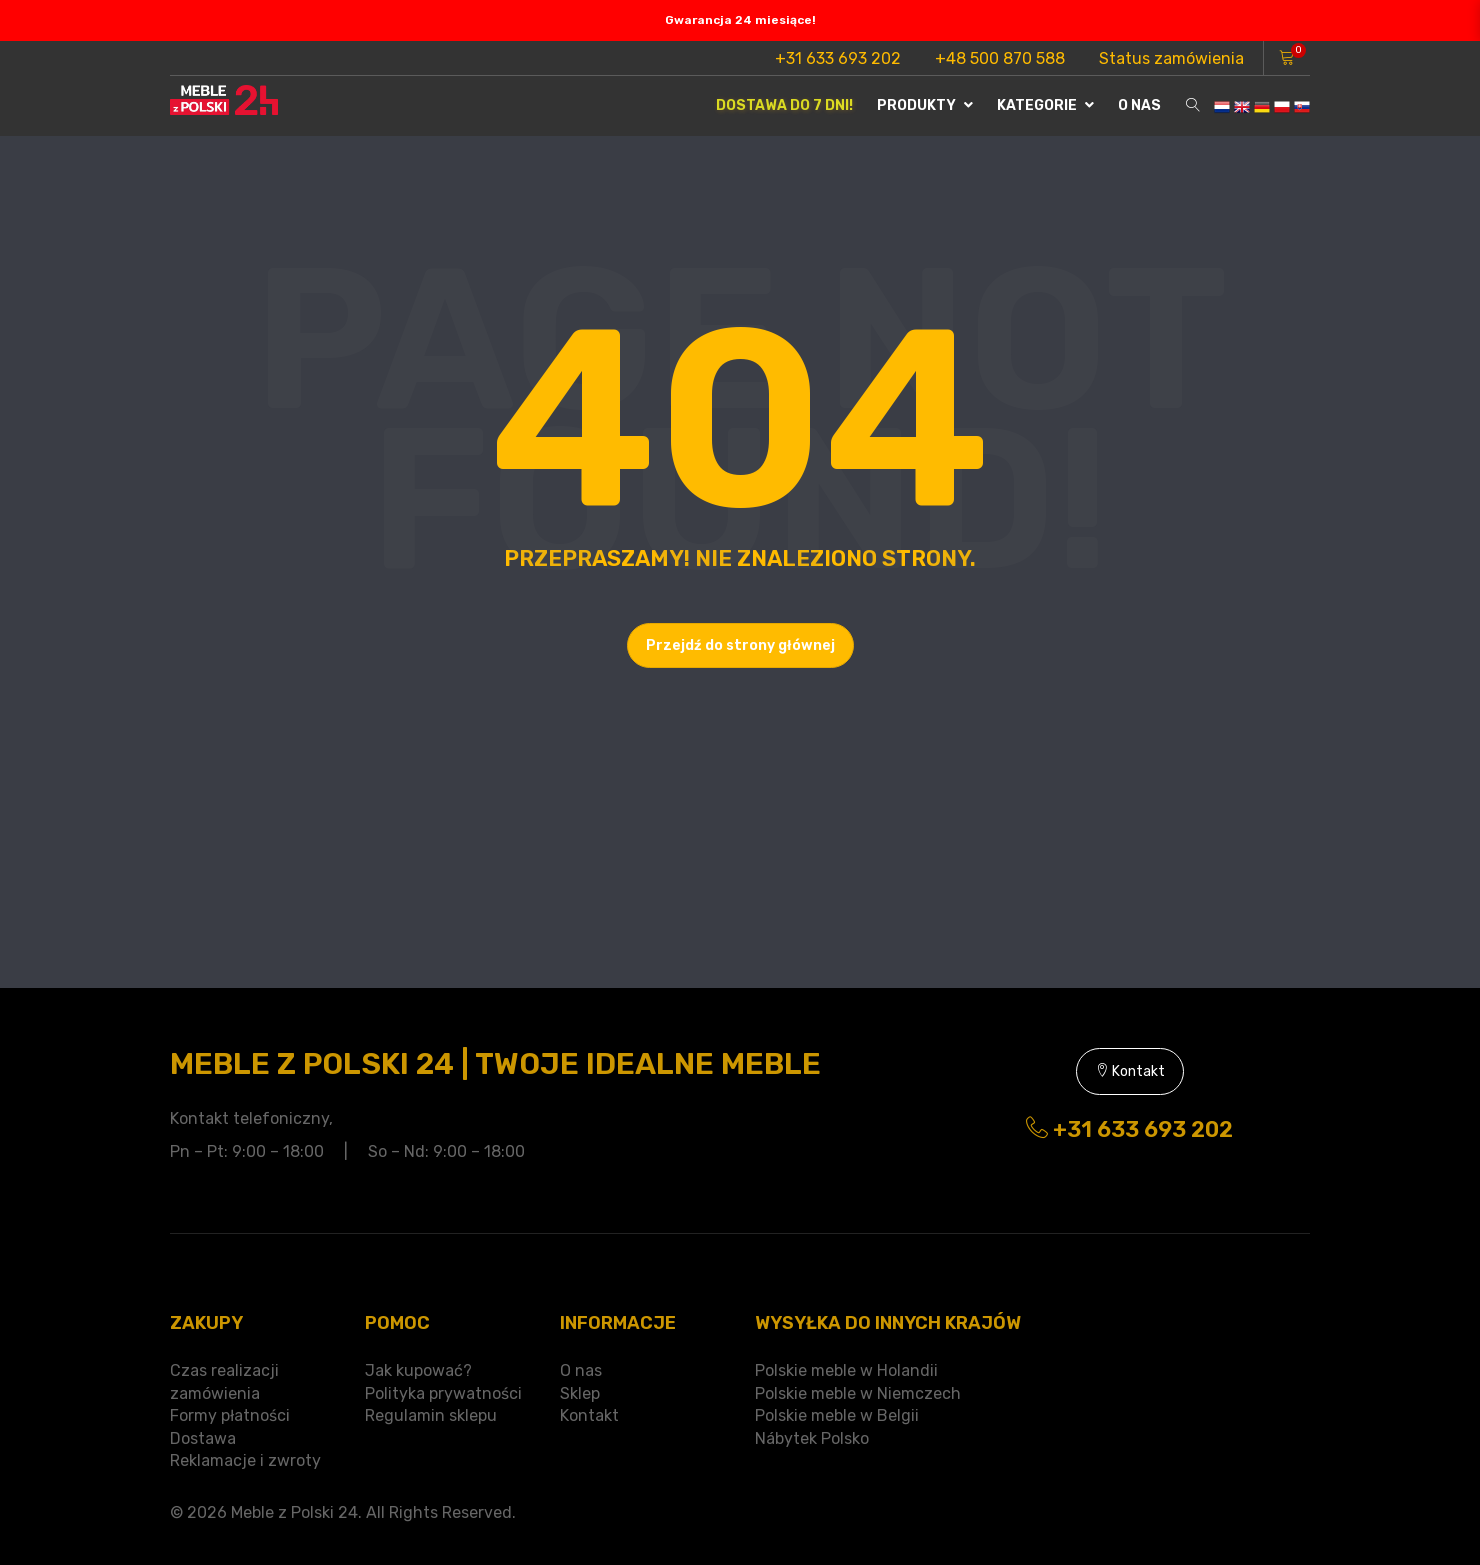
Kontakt (1130, 1071)
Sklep (580, 1393)
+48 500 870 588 (1000, 58)
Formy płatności (230, 1415)
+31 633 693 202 (838, 58)
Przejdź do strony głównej (740, 645)
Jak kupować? (418, 1370)
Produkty (925, 105)
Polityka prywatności (443, 1393)
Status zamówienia (1171, 58)
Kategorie (1045, 105)
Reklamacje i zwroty (245, 1460)
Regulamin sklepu (431, 1415)
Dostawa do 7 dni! (784, 105)
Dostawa (203, 1438)
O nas (1139, 105)
